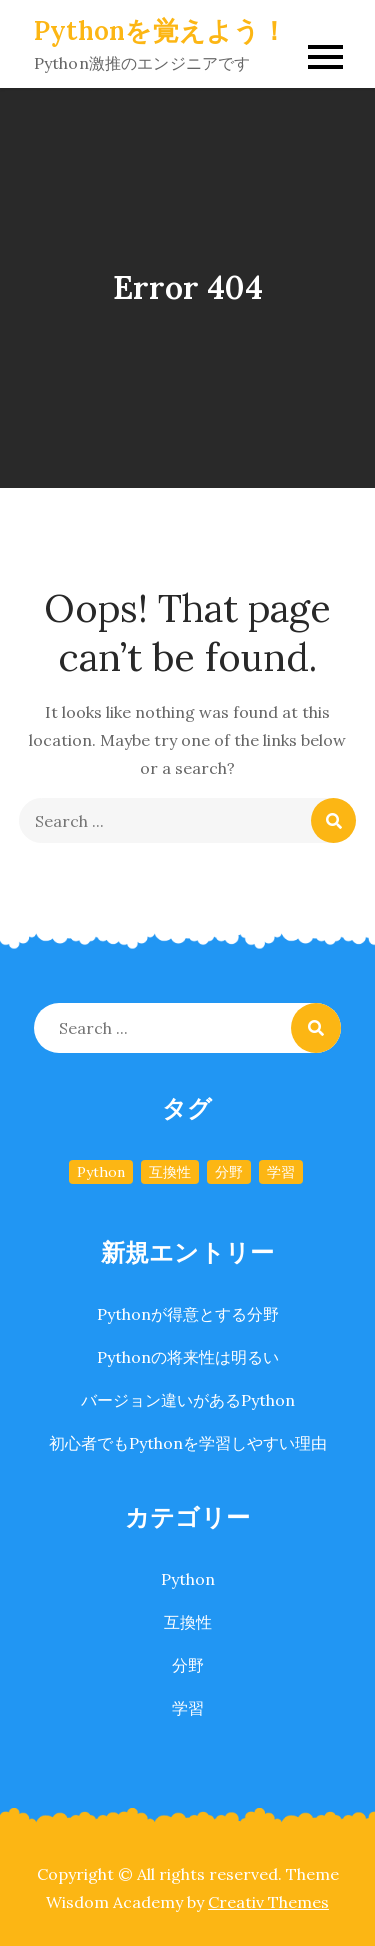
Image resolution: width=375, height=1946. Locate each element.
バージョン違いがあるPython (188, 1400)
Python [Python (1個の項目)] (101, 1172)
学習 (188, 1708)
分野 (188, 1665)
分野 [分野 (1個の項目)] (229, 1172)
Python (188, 1579)
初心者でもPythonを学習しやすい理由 (188, 1443)
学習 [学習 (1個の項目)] (281, 1172)
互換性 (188, 1622)
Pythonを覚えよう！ (160, 30)
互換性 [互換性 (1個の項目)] (170, 1172)
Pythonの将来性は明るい (188, 1357)
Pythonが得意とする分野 (188, 1314)
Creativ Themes (268, 1902)
